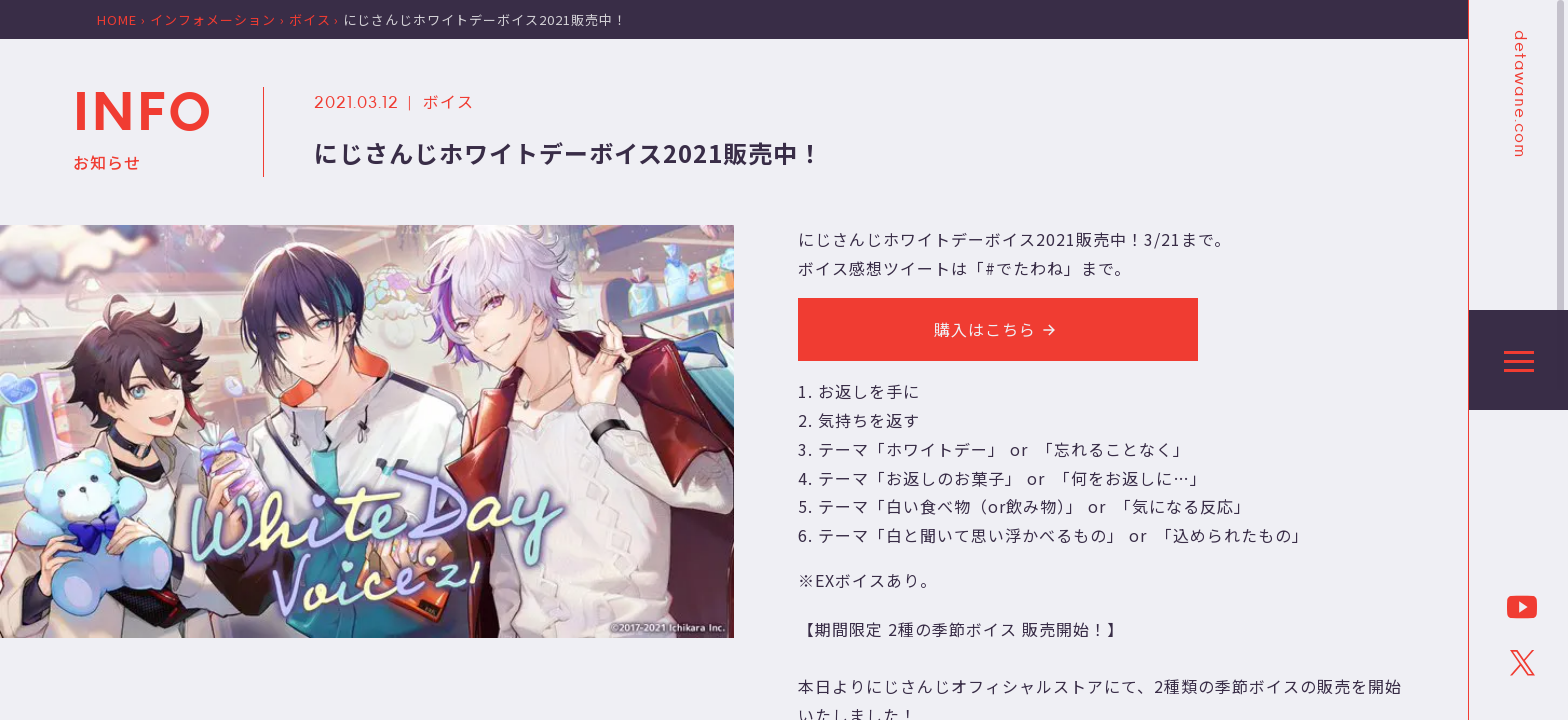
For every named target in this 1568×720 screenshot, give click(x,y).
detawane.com (1519, 94)
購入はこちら (998, 329)
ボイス (448, 101)
